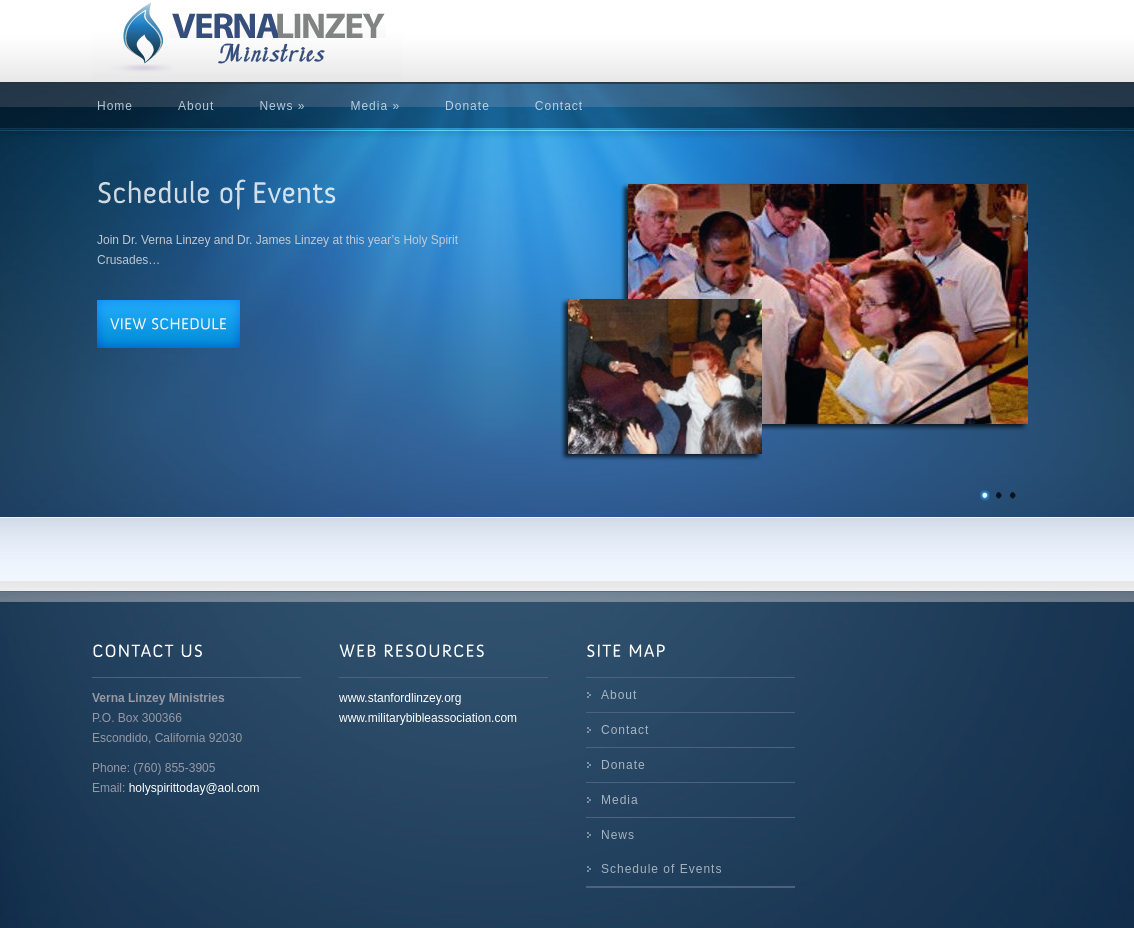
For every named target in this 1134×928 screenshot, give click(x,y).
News (618, 835)
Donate (467, 106)
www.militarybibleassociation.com (428, 718)
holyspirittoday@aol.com (194, 788)
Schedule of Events (661, 869)
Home (115, 106)
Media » (375, 106)
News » (282, 106)
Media (620, 800)
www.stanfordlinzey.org (400, 698)
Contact (559, 106)
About (196, 106)
